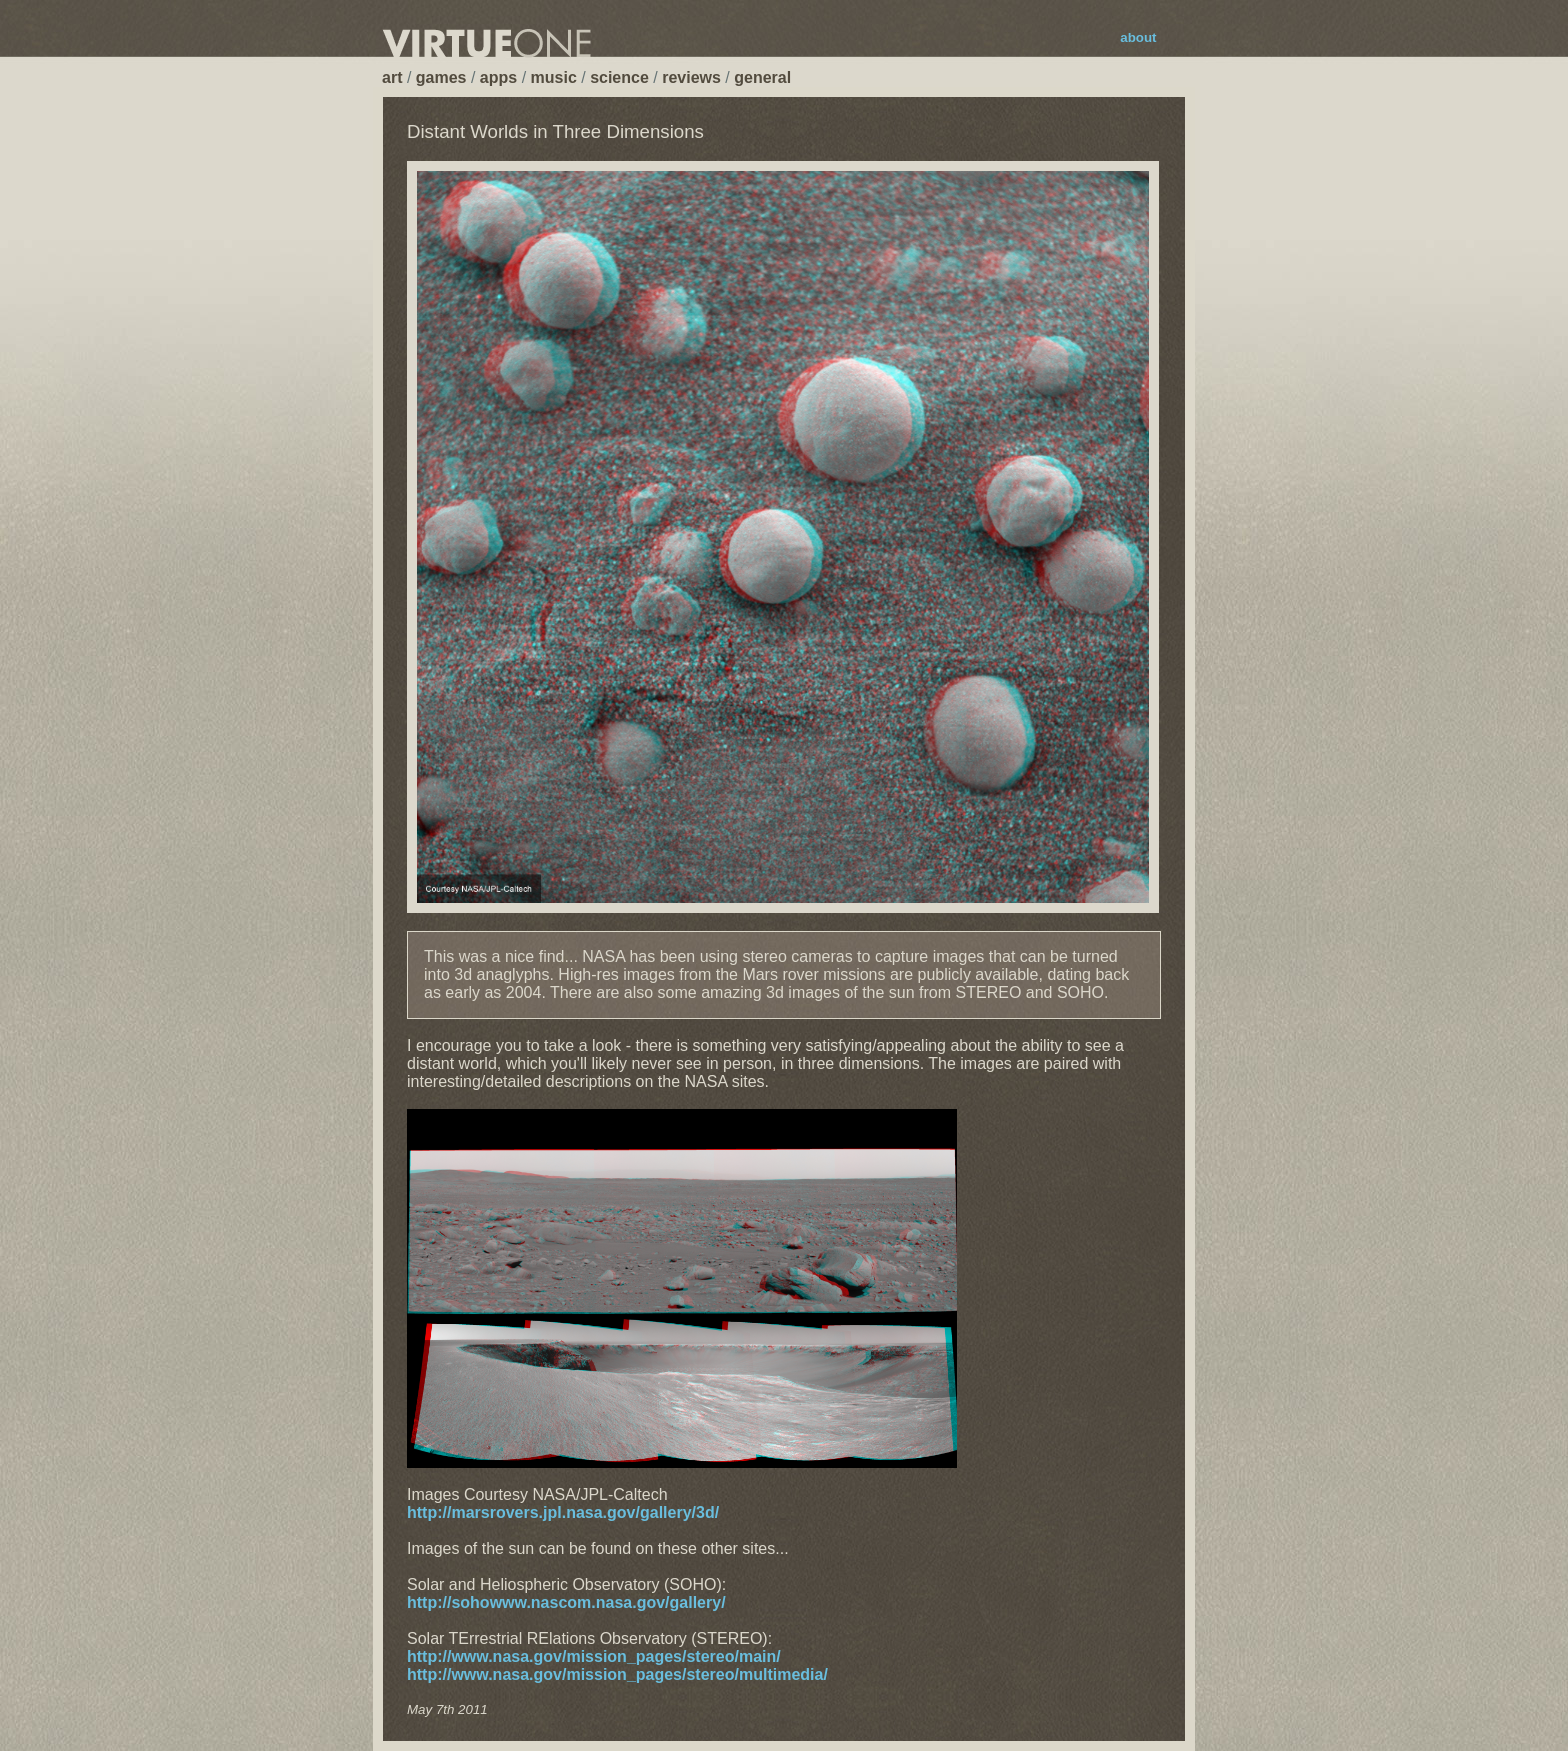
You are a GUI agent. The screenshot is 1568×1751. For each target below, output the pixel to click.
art (392, 77)
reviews (691, 77)
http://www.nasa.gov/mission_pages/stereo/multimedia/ (617, 1674)
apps (498, 77)
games (441, 77)
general (762, 77)
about (1138, 37)
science (619, 77)
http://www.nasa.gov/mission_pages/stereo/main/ (594, 1656)
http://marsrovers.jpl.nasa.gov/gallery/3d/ (563, 1512)
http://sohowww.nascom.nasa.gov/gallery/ (566, 1602)
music (554, 77)
